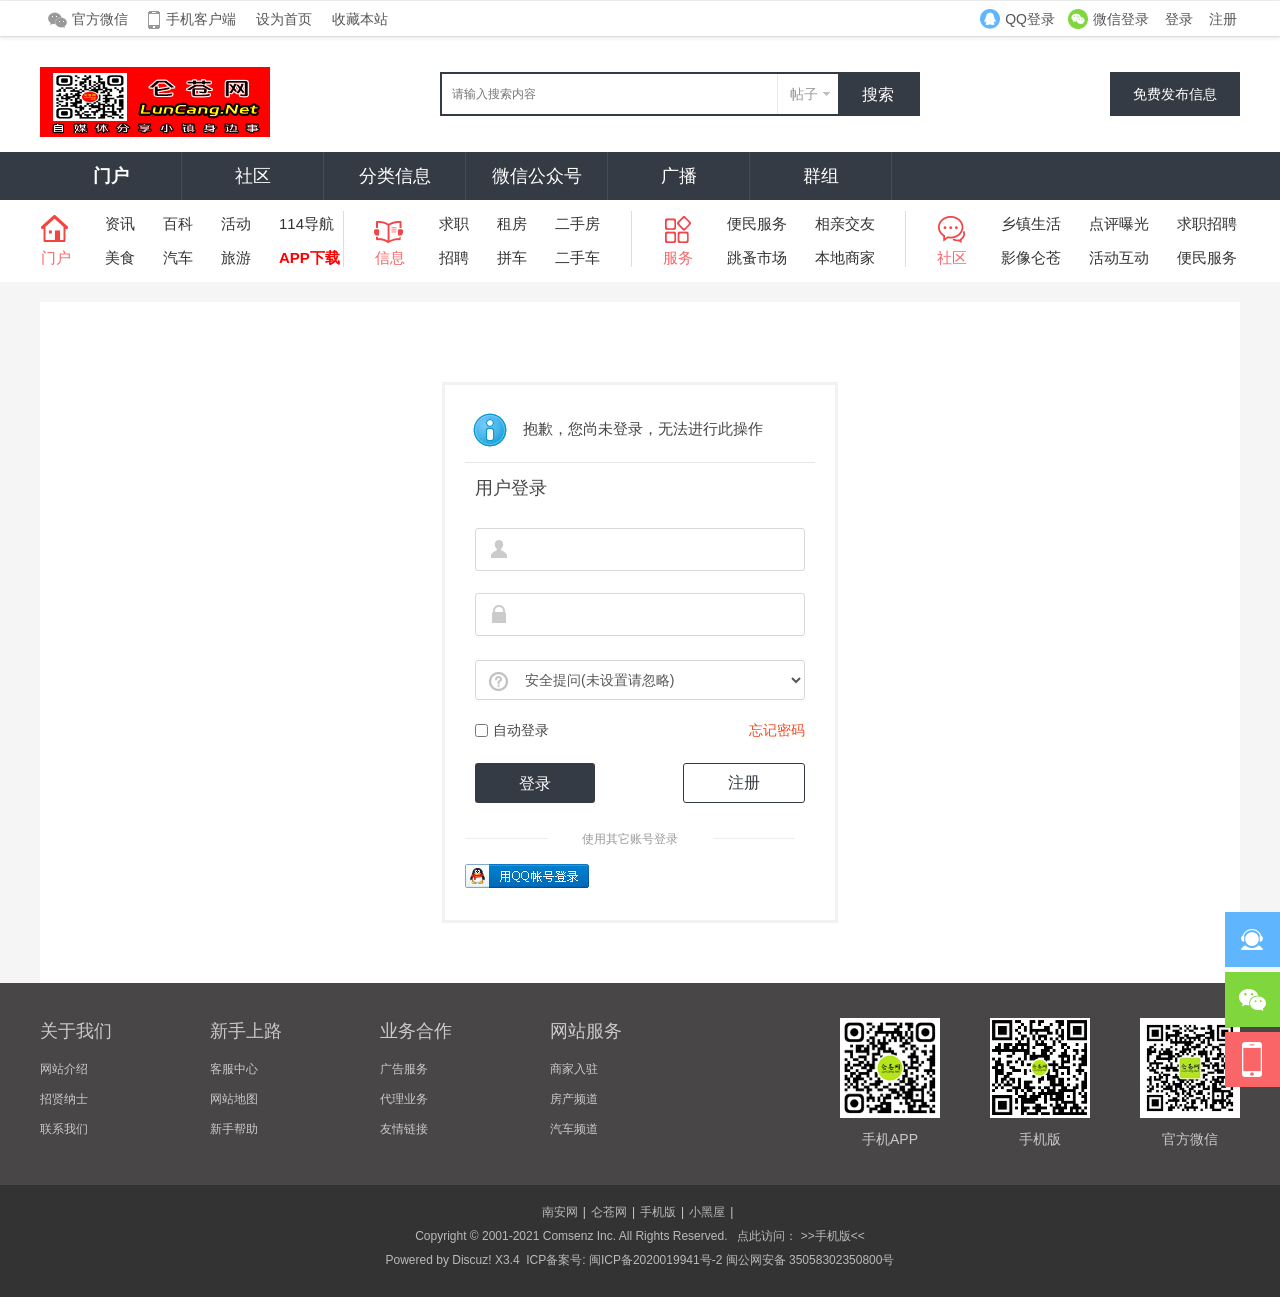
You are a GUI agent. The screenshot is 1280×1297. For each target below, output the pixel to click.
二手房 (577, 223)
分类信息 (395, 176)
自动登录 (512, 730)
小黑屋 (707, 1212)
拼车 (512, 257)
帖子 (804, 94)
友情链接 (404, 1129)
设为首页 (284, 19)
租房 (512, 223)
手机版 (658, 1212)
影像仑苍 (1031, 257)
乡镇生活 (1031, 223)
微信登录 (1121, 19)
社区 (253, 176)
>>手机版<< (830, 1236)
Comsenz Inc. (579, 1236)
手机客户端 (201, 19)
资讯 (120, 223)
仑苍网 (609, 1212)
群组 (821, 176)
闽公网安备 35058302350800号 (810, 1260)
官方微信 (100, 19)
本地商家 (845, 257)
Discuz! (471, 1260)
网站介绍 (64, 1069)
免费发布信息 (1175, 94)
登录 (1179, 19)
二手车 (577, 257)
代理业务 (404, 1099)
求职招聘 (1207, 223)
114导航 (306, 223)
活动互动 (1119, 257)
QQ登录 (1030, 19)
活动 (236, 223)
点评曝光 (1119, 223)
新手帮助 (234, 1129)
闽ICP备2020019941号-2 (655, 1260)
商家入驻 (574, 1069)
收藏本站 (360, 19)
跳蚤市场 (757, 257)
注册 (1223, 19)
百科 (178, 223)
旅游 (236, 257)
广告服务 (404, 1069)
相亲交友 (845, 223)
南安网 (560, 1212)
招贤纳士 (64, 1099)
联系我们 (64, 1129)
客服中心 (234, 1069)
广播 (679, 176)
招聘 (454, 257)
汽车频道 (574, 1129)
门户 (111, 176)
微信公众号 (537, 176)
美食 (120, 257)
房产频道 (574, 1099)
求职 (454, 223)
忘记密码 (777, 730)
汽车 (178, 257)
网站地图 (234, 1099)
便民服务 (757, 223)
